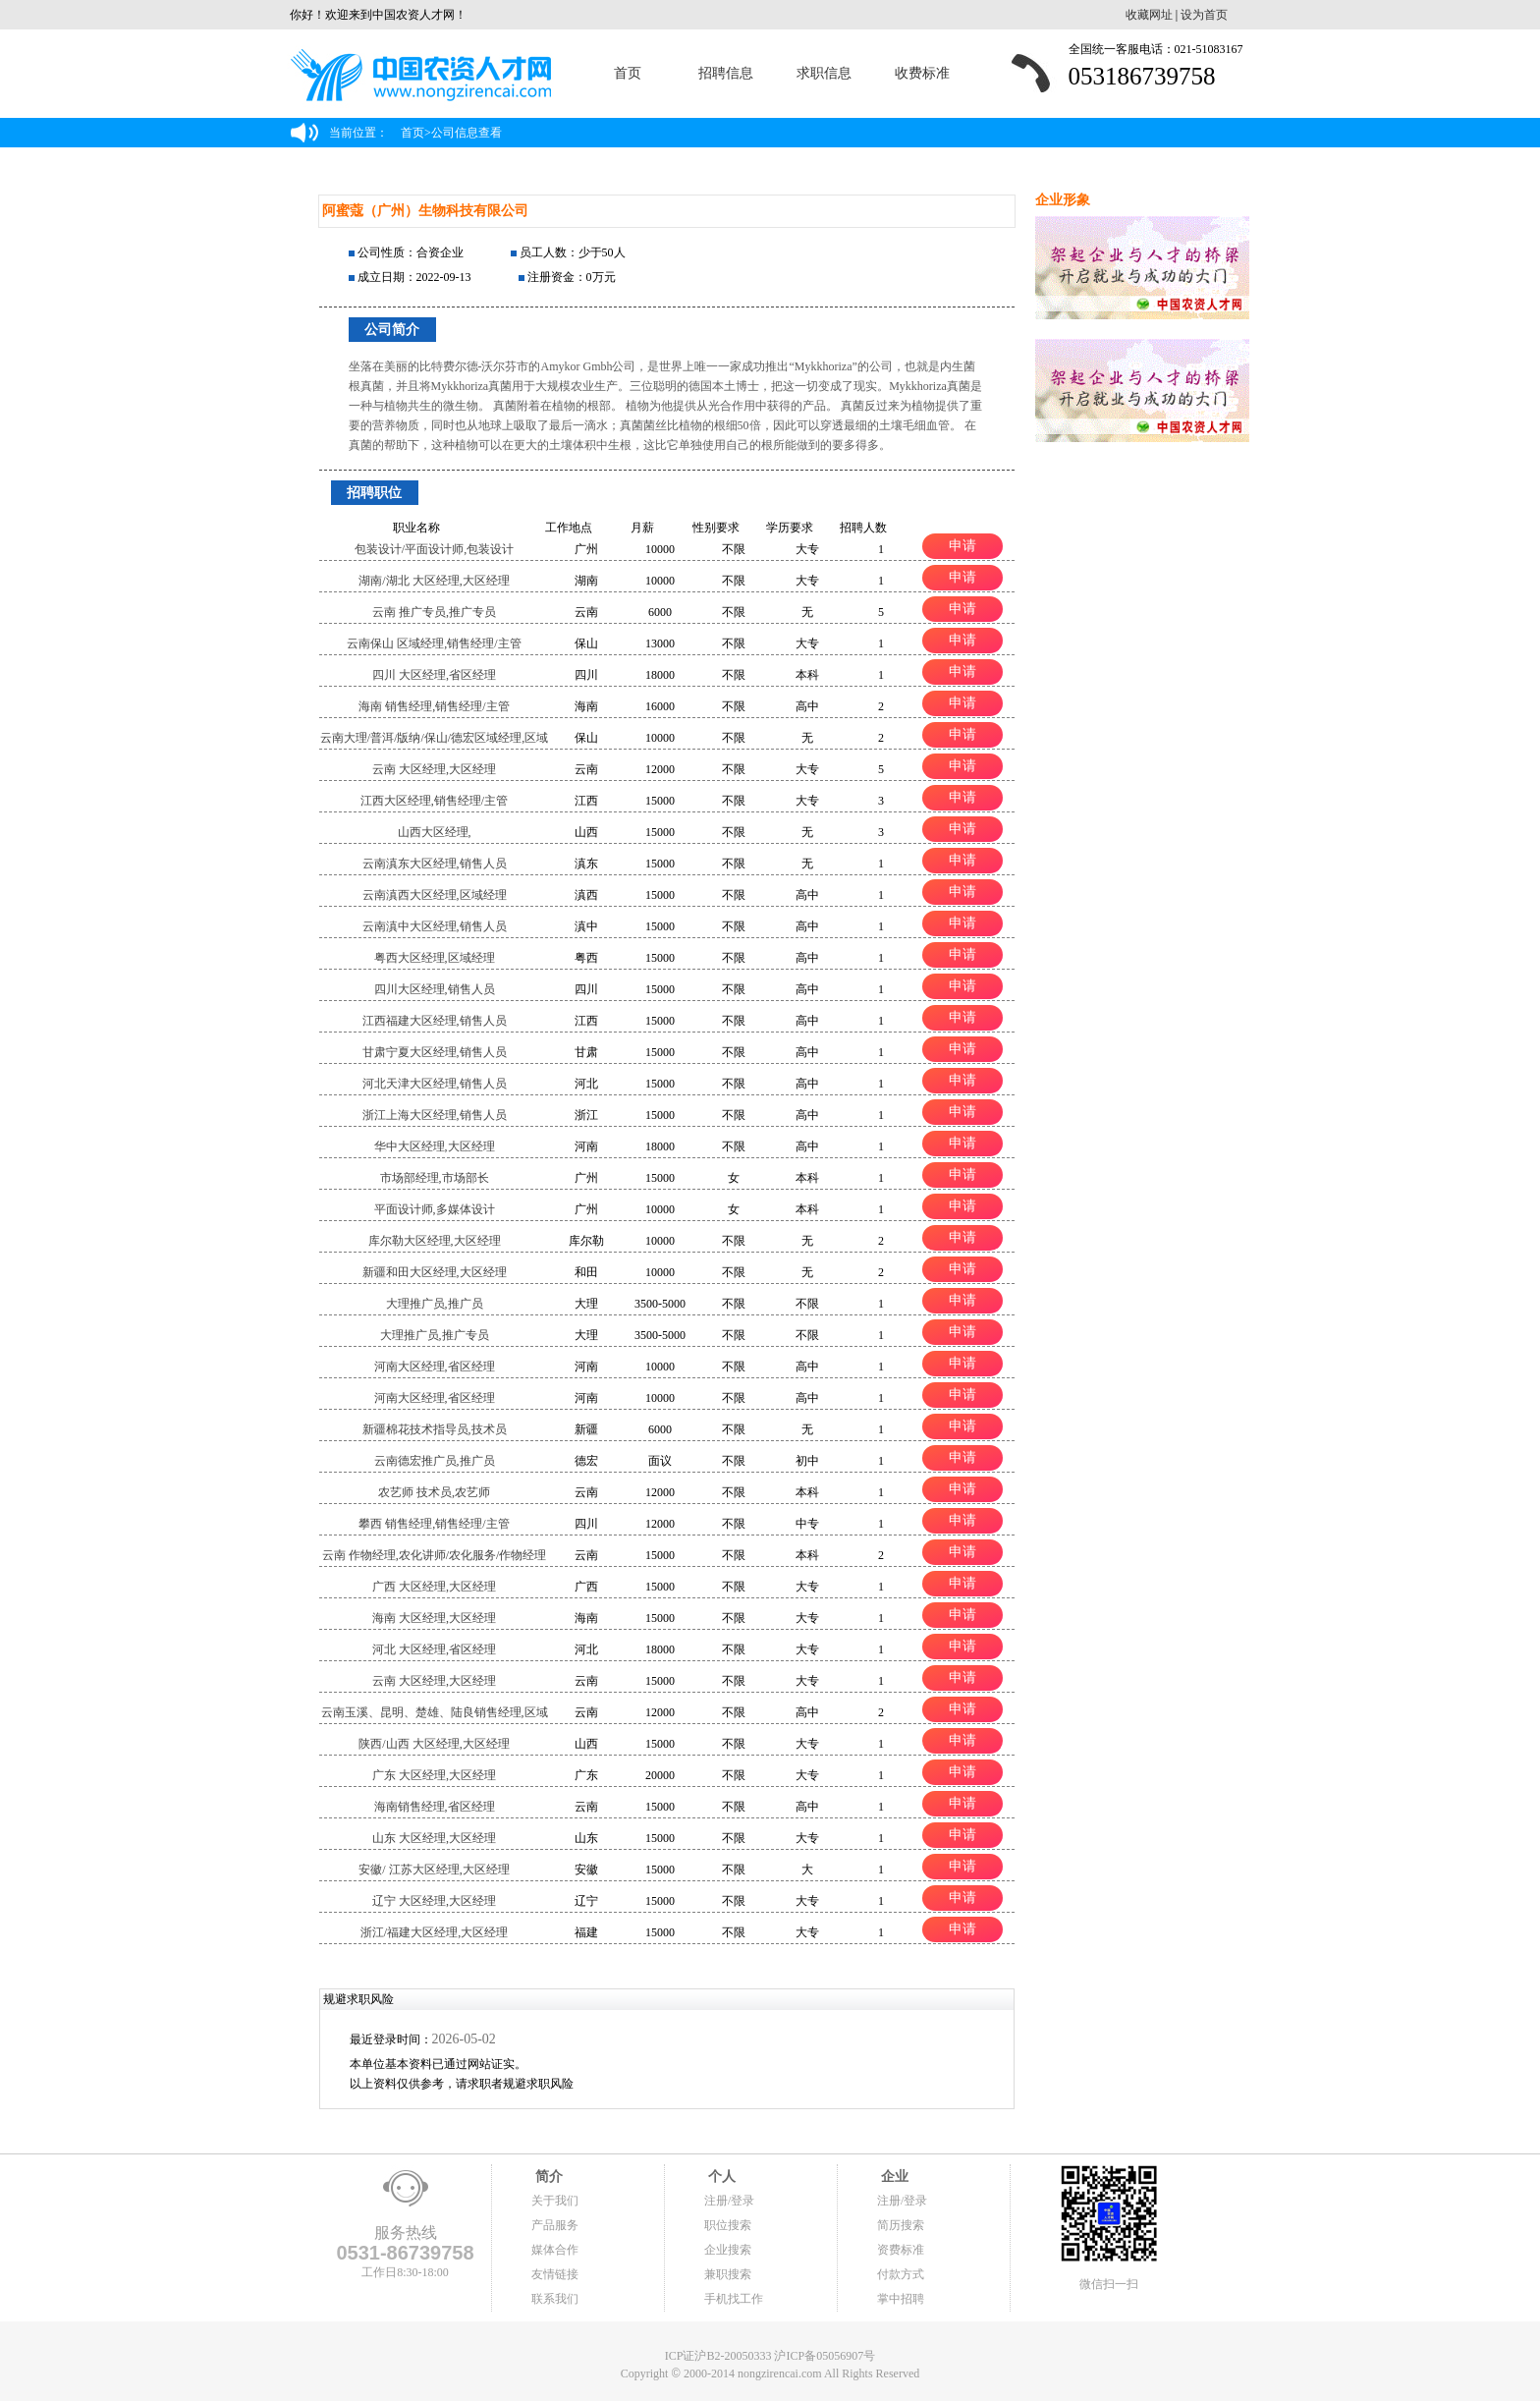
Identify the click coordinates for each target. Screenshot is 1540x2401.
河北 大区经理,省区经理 (434, 1649)
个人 (720, 2176)
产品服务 (554, 2225)
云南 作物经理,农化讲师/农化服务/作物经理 (434, 1555)
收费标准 (922, 73)
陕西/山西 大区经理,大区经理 (433, 1744)
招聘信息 (725, 73)
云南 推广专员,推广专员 (434, 612)
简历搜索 (900, 2225)
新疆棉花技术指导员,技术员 (434, 1429)
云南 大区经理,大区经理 (434, 769)
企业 (892, 2176)
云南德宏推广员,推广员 (434, 1461)
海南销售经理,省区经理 (434, 1807)
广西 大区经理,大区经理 (434, 1586)
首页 (627, 73)
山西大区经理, (434, 832)
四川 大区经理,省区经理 (434, 675)
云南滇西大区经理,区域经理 (434, 895)
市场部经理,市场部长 (434, 1178)
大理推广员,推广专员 (434, 1335)
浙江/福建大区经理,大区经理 (434, 1932)
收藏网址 (1149, 15)
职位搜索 (727, 2225)
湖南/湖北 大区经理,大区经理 (433, 580)
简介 (547, 2176)
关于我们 (554, 2200)
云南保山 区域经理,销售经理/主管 (434, 643)
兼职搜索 (727, 2274)
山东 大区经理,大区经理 (434, 1838)
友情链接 (554, 2274)
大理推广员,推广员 (434, 1304)
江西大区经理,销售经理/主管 (434, 801)
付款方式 (900, 2274)
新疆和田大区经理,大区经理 (434, 1272)
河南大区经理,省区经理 (434, 1366)
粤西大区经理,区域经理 (434, 958)
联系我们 (554, 2299)
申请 (962, 545)
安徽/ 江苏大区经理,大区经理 (433, 1869)
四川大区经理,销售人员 (434, 989)
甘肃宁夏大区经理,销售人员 (434, 1052)
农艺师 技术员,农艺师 (434, 1492)
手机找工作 (733, 2299)
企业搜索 (727, 2250)
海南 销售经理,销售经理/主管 (433, 706)
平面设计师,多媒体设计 (434, 1209)
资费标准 (900, 2250)
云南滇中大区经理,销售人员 (434, 926)
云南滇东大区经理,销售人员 (434, 863)
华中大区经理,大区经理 (434, 1146)
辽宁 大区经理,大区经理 (434, 1901)
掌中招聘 (900, 2299)
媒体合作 (554, 2250)
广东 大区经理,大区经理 (434, 1775)
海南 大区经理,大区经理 (434, 1618)
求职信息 (824, 73)
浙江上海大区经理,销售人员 (434, 1115)
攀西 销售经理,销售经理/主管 (433, 1524)
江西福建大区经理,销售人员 (434, 1021)
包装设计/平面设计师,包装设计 (434, 549)
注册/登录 (729, 2200)
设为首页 (1204, 15)
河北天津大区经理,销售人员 (434, 1083)
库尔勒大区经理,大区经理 (434, 1241)
